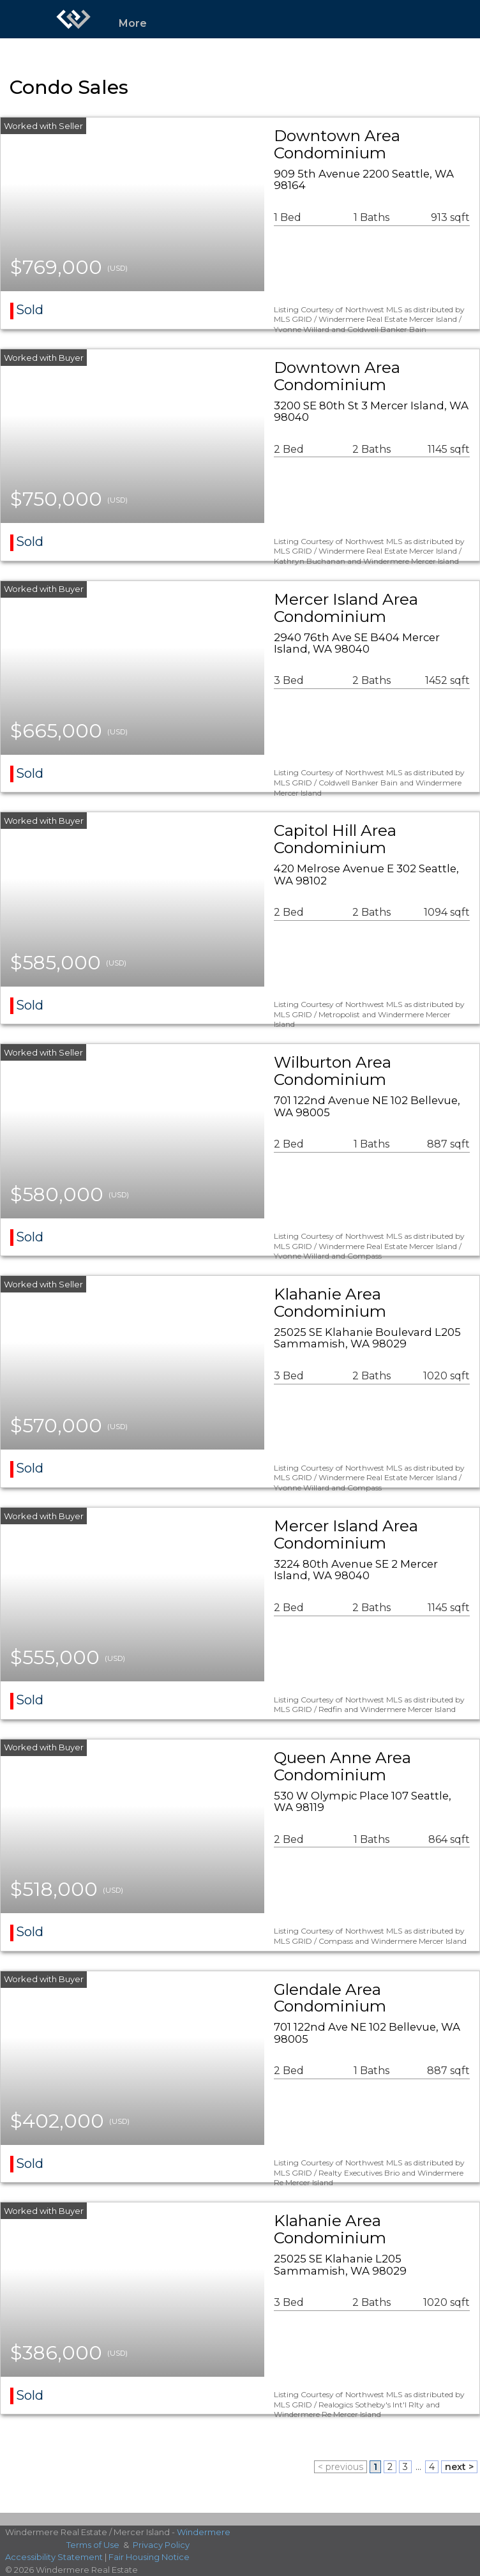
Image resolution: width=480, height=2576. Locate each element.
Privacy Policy (161, 2545)
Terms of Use (92, 2545)
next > (459, 2467)
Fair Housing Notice (149, 2557)
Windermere (203, 2532)
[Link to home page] (73, 19)
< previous (340, 2467)
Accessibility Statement (54, 2557)
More (133, 23)
